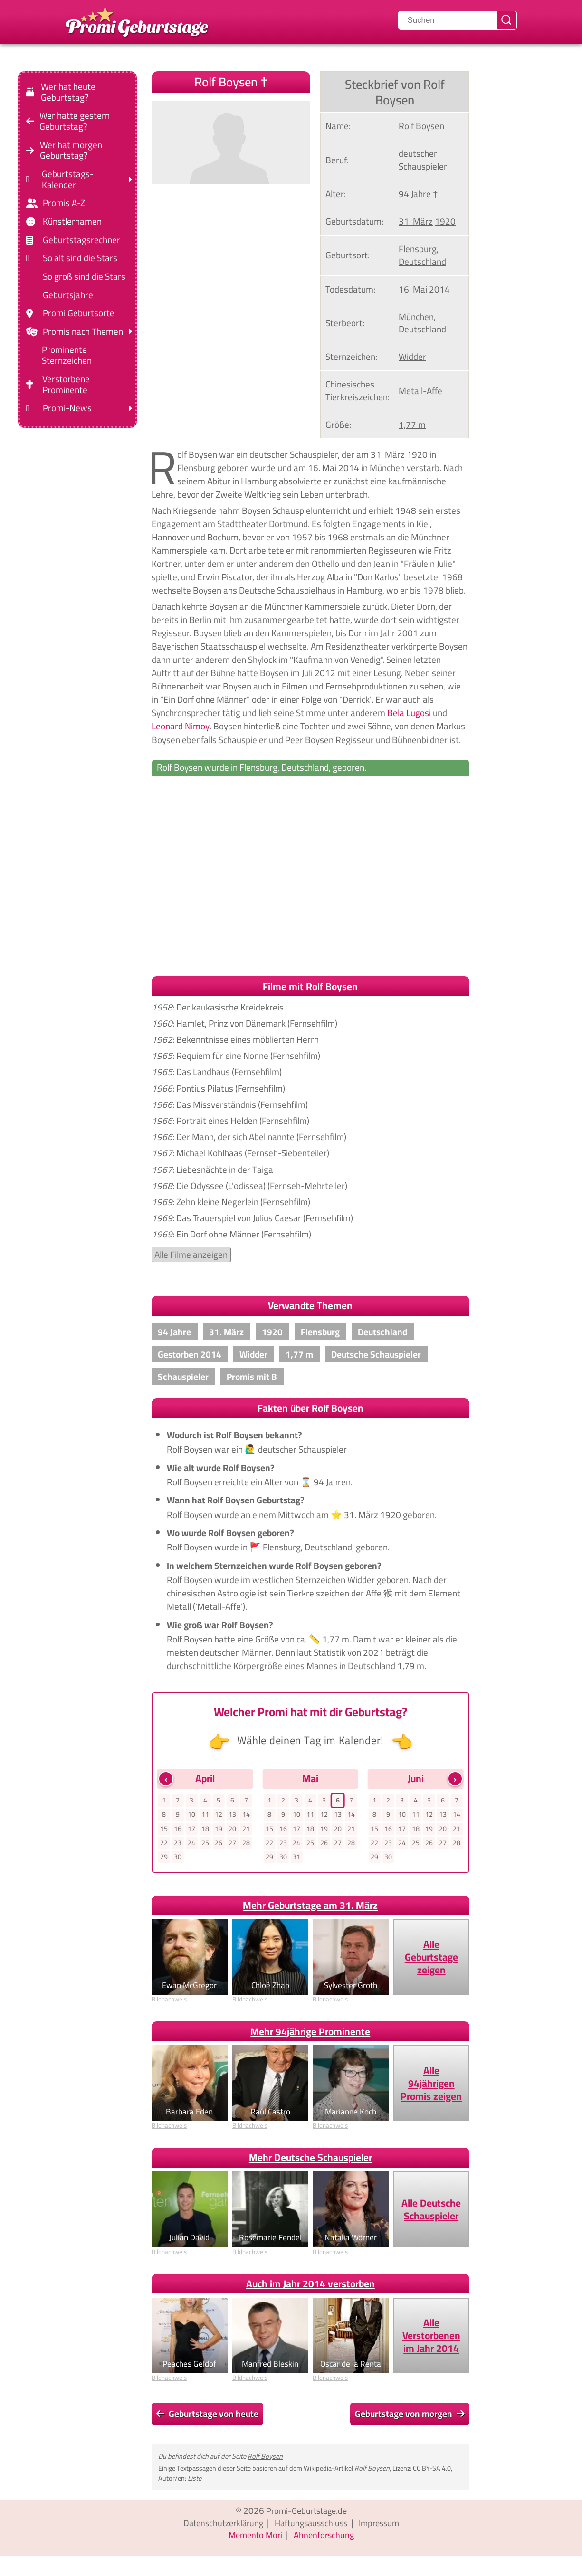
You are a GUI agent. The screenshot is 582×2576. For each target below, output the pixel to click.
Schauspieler (183, 1376)
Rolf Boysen (265, 2458)
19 (219, 1830)
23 (177, 1845)
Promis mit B (252, 1376)
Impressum (384, 2525)
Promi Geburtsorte (78, 313)
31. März (226, 1331)
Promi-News (67, 408)
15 (164, 1830)
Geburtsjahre (68, 295)
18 (205, 1830)
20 (232, 1830)
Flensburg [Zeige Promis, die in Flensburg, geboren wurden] (418, 248)
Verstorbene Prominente (66, 384)
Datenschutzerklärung (219, 2525)
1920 (272, 1331)
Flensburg (320, 1331)
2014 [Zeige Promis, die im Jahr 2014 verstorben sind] (439, 289)
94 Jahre (174, 1331)
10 (191, 1815)
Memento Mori (254, 2537)
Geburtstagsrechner (81, 240)
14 (246, 1815)
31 (296, 1859)
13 (232, 1815)
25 (205, 1845)
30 (177, 1859)
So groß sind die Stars (84, 276)
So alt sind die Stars (80, 258)
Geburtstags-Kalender (68, 179)
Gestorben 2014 (189, 1354)
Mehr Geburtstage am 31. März (310, 1908)
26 (219, 1845)
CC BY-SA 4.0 (432, 2470)
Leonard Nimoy (181, 726)
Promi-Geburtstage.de (306, 2513)
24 (191, 1845)
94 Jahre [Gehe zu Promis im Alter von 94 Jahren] (415, 193)
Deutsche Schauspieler (376, 1354)
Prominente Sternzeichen (67, 355)
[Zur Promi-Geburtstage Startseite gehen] (137, 20)
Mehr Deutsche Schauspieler (310, 2160)
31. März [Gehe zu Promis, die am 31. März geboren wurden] (416, 221)
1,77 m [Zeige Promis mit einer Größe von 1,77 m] (412, 424)
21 (246, 1830)
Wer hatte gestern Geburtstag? (74, 121)
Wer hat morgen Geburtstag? (71, 150)
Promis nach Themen (83, 332)
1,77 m (299, 1354)
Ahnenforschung (325, 2537)
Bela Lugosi (409, 712)
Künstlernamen (72, 221)
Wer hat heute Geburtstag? (68, 92)
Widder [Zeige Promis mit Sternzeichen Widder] (412, 356)
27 (232, 1845)
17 (191, 1830)
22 (164, 1845)
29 (164, 1859)
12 (219, 1815)
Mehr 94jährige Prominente (310, 2034)
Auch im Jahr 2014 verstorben (310, 2286)
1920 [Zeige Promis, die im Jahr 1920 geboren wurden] (445, 221)
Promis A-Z (64, 203)
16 (177, 1830)
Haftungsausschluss (312, 2525)
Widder (253, 1354)
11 (205, 1815)
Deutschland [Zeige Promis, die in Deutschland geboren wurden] (422, 261)
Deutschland (382, 1331)
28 (246, 1845)
